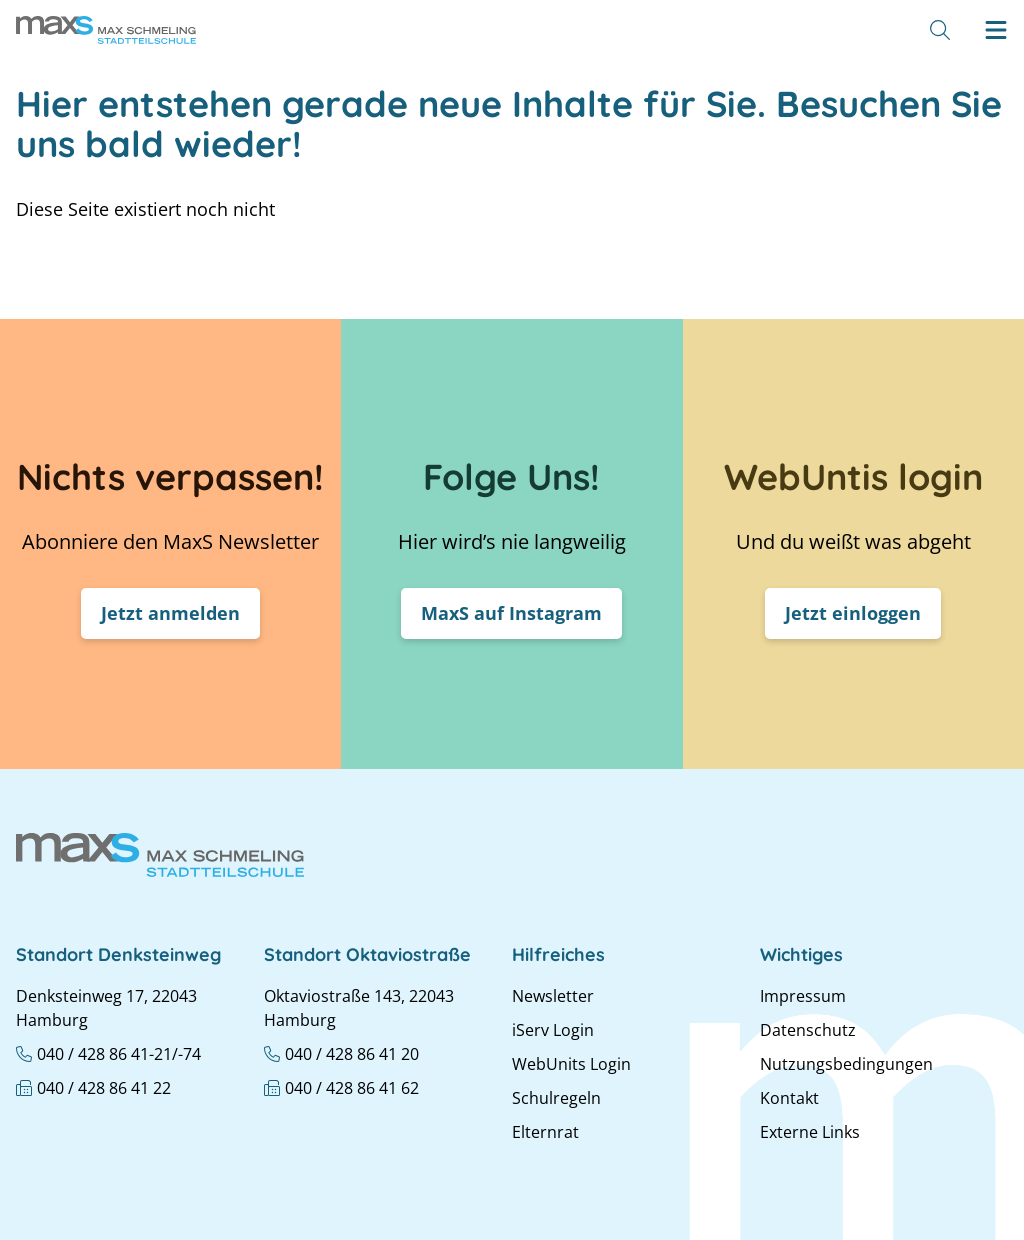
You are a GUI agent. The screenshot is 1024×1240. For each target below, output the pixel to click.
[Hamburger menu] (996, 30)
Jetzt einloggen (853, 613)
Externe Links (810, 1132)
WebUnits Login (571, 1064)
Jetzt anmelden (170, 613)
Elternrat (545, 1132)
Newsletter (553, 996)
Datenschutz (808, 1030)
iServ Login (553, 1030)
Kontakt (789, 1098)
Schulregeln (556, 1098)
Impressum (803, 996)
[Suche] (940, 30)
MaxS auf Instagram (511, 613)
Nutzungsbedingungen (846, 1064)
